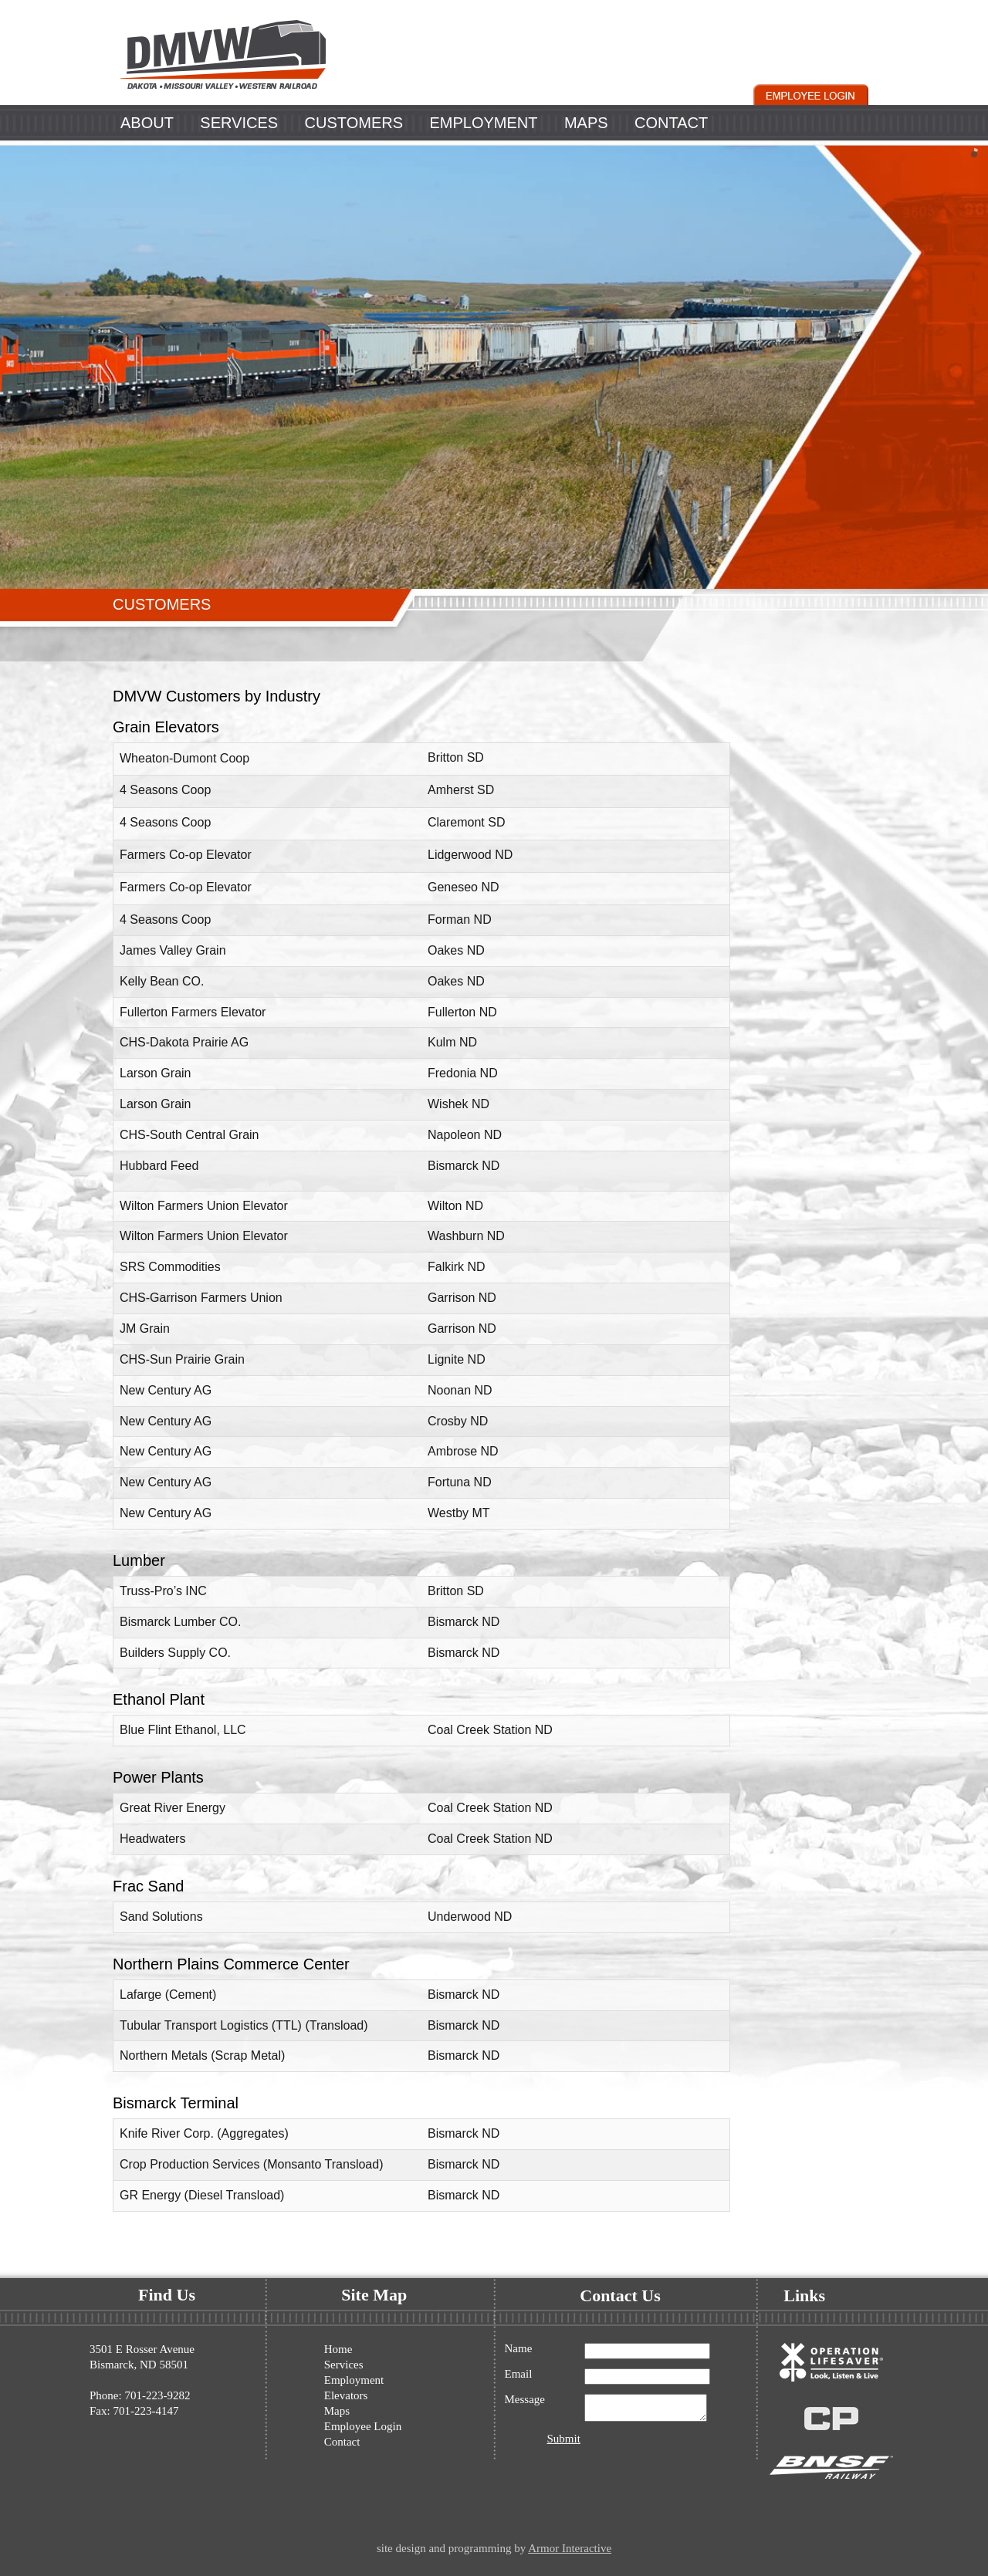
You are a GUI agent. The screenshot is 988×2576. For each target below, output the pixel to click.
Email (519, 2374)
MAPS (586, 122)
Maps (337, 2411)
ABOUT (147, 122)
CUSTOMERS (354, 122)
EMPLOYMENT (483, 122)
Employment (354, 2380)
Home (338, 2349)
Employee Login (362, 2426)
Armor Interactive (569, 2548)
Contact (342, 2442)
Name (519, 2349)
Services (344, 2364)
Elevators (346, 2395)
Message (525, 2399)
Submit (563, 2443)
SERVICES (239, 122)
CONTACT (671, 122)
